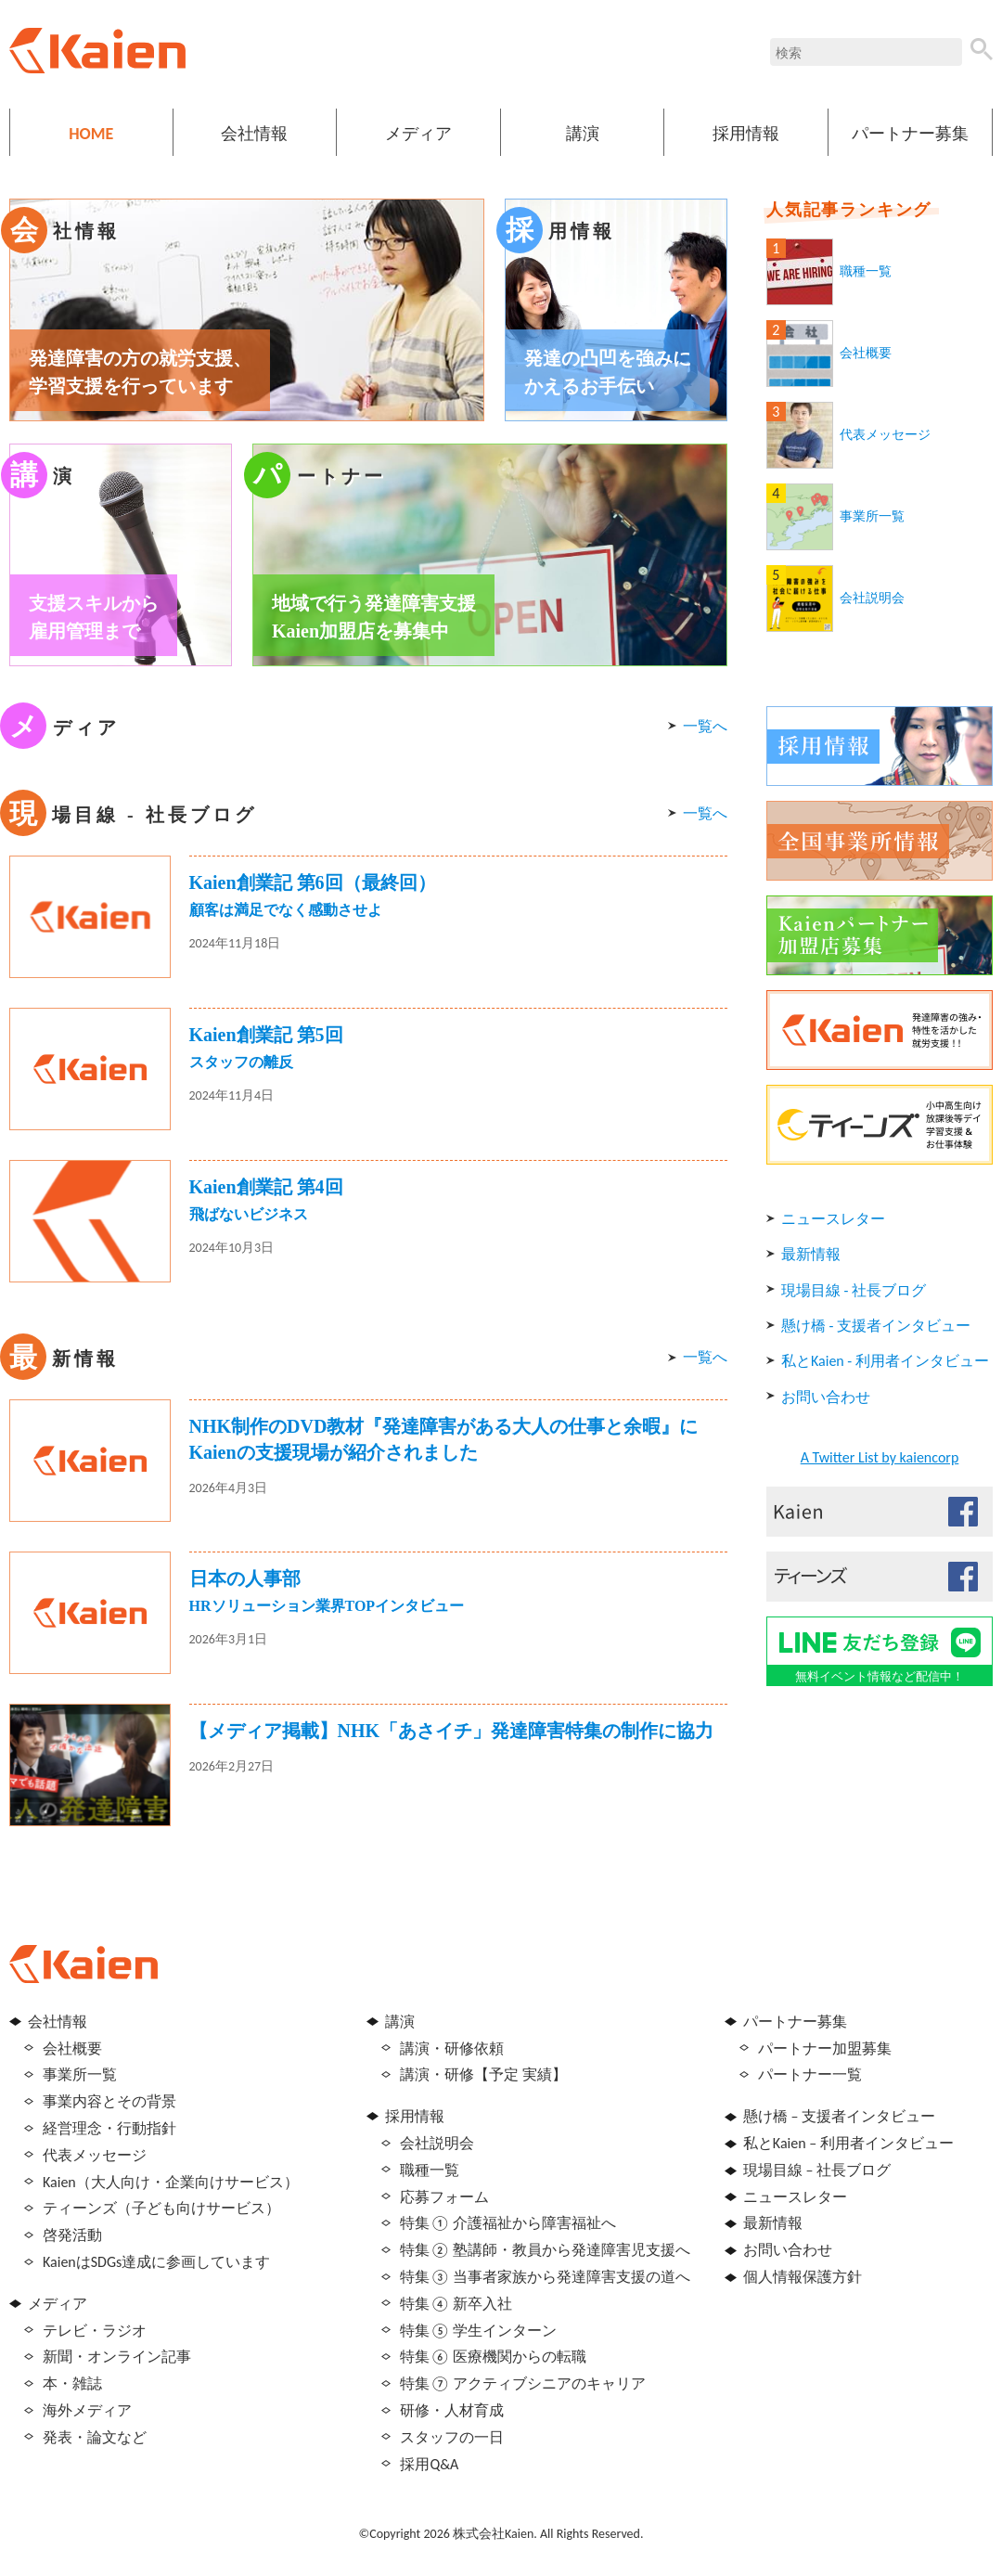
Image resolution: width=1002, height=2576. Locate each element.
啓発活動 (72, 2235)
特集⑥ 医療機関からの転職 (493, 2356)
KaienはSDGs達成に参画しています (156, 2262)
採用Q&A (429, 2464)
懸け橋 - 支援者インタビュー (875, 1325)
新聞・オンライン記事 (117, 2356)
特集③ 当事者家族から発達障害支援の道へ (545, 2277)
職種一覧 (866, 271)
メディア (418, 133)
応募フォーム (444, 2197)
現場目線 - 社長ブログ (853, 1290)
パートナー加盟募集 (825, 2048)
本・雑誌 (72, 2383)
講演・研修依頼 (452, 2048)
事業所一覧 (872, 516)
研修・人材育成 (452, 2410)
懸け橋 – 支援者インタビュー (839, 2116)
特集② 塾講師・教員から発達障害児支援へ (545, 2250)
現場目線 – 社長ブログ (817, 2170)
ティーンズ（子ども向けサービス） (161, 2208)
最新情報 (811, 1254)
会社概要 (866, 353)
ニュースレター (833, 1219)
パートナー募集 (910, 133)
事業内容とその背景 (109, 2101)
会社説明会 (872, 598)
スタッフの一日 (452, 2437)
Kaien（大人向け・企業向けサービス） (171, 2182)
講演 (582, 133)
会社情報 (254, 133)
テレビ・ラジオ (95, 2330)
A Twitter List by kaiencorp (880, 1457)
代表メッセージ (885, 435)
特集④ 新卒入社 (456, 2303)
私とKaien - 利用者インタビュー (885, 1361)
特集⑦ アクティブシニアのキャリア (523, 2383)
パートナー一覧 (810, 2074)
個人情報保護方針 (802, 2277)
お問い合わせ (825, 1397)
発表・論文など (95, 2437)
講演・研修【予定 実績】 (483, 2074)
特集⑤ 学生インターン (478, 2330)
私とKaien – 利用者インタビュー (848, 2143)
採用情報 (746, 133)
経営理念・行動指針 (109, 2128)
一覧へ (705, 726)
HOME (91, 133)
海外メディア (87, 2410)
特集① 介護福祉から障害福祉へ (508, 2223)
